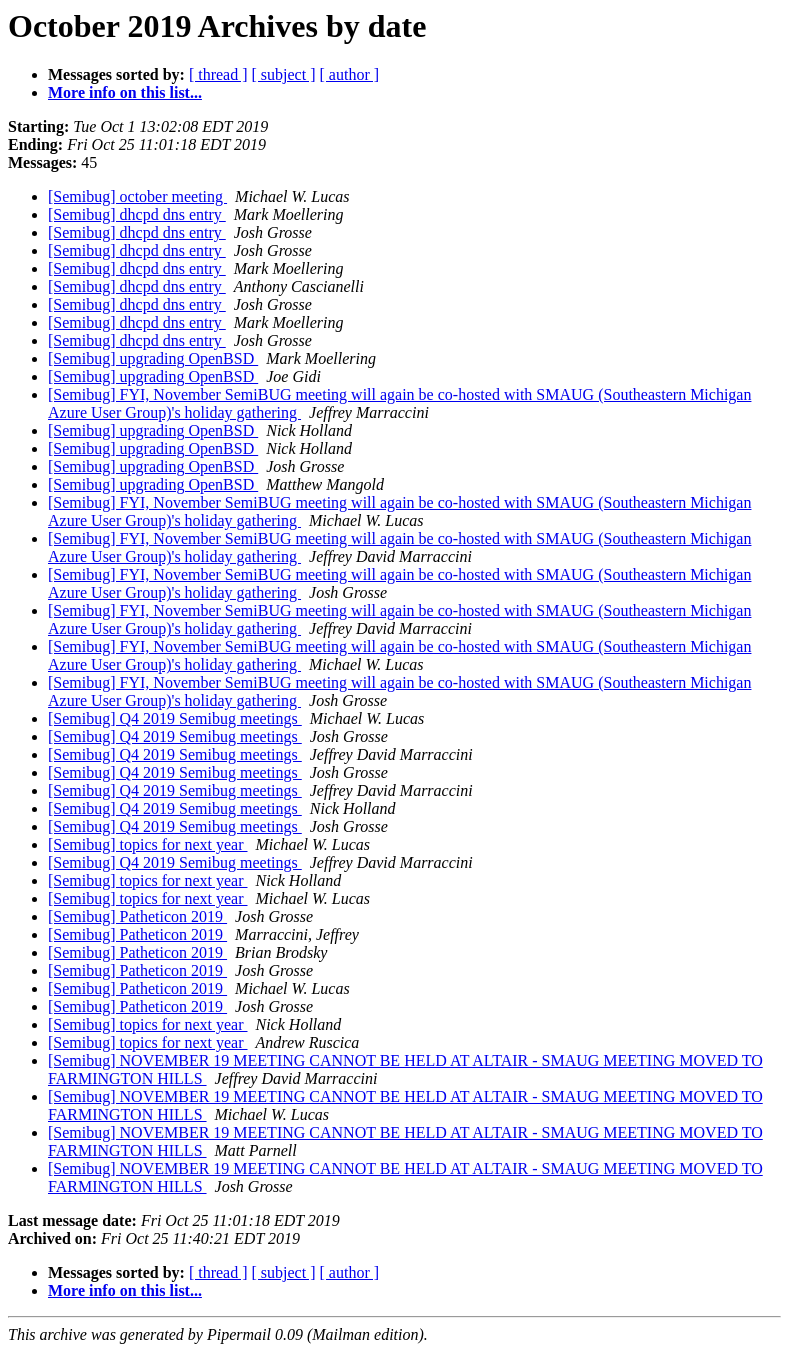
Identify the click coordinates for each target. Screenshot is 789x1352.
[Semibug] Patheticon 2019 (137, 916)
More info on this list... (125, 92)
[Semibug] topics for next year (148, 844)
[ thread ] (218, 74)
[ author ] (350, 74)
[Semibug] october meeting (137, 196)
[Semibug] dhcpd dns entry (137, 214)
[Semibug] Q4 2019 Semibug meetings (175, 718)
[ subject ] (284, 74)
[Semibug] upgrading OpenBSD (153, 358)
